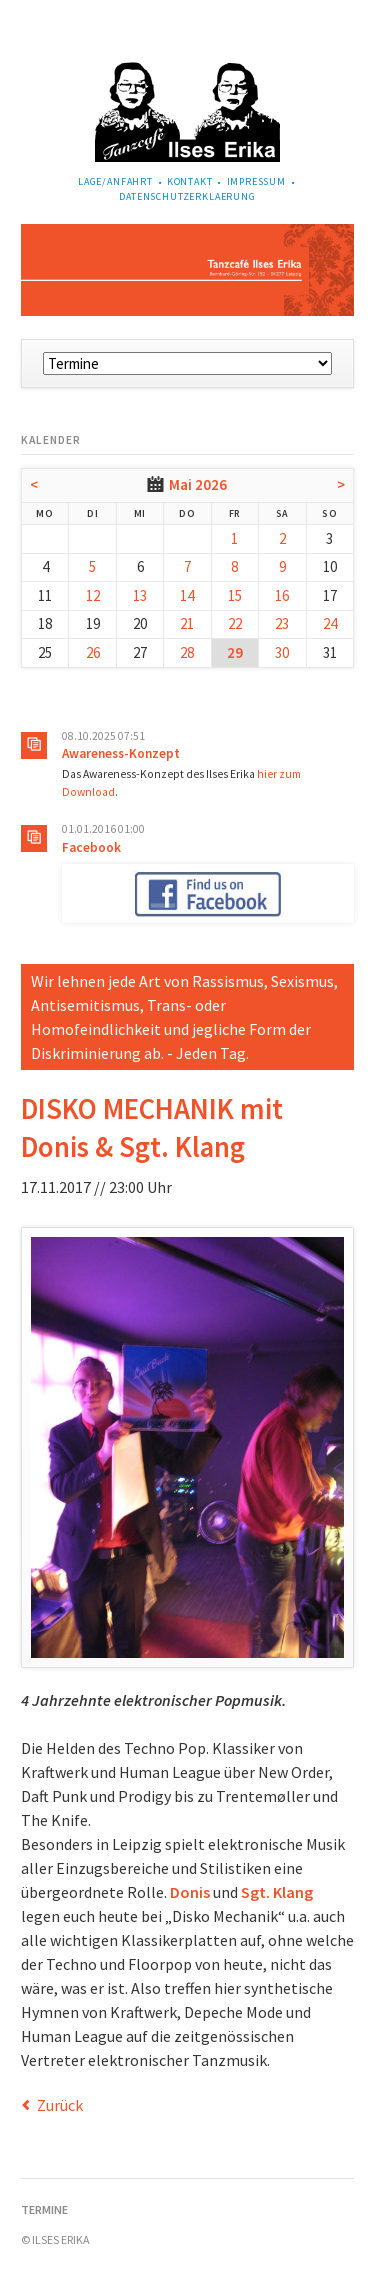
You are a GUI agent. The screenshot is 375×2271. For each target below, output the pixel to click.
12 (93, 595)
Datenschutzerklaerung (187, 196)
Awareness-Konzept (121, 753)
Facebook (91, 847)
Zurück (60, 2105)
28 (187, 652)
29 (235, 652)
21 (187, 623)
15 (235, 595)
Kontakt (190, 181)
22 (235, 623)
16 (282, 595)
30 (282, 652)
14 (187, 595)
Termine (44, 2209)
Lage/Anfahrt (115, 181)
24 (330, 623)
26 (93, 652)
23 (282, 623)
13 (140, 595)
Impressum (257, 181)
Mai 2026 (198, 484)
